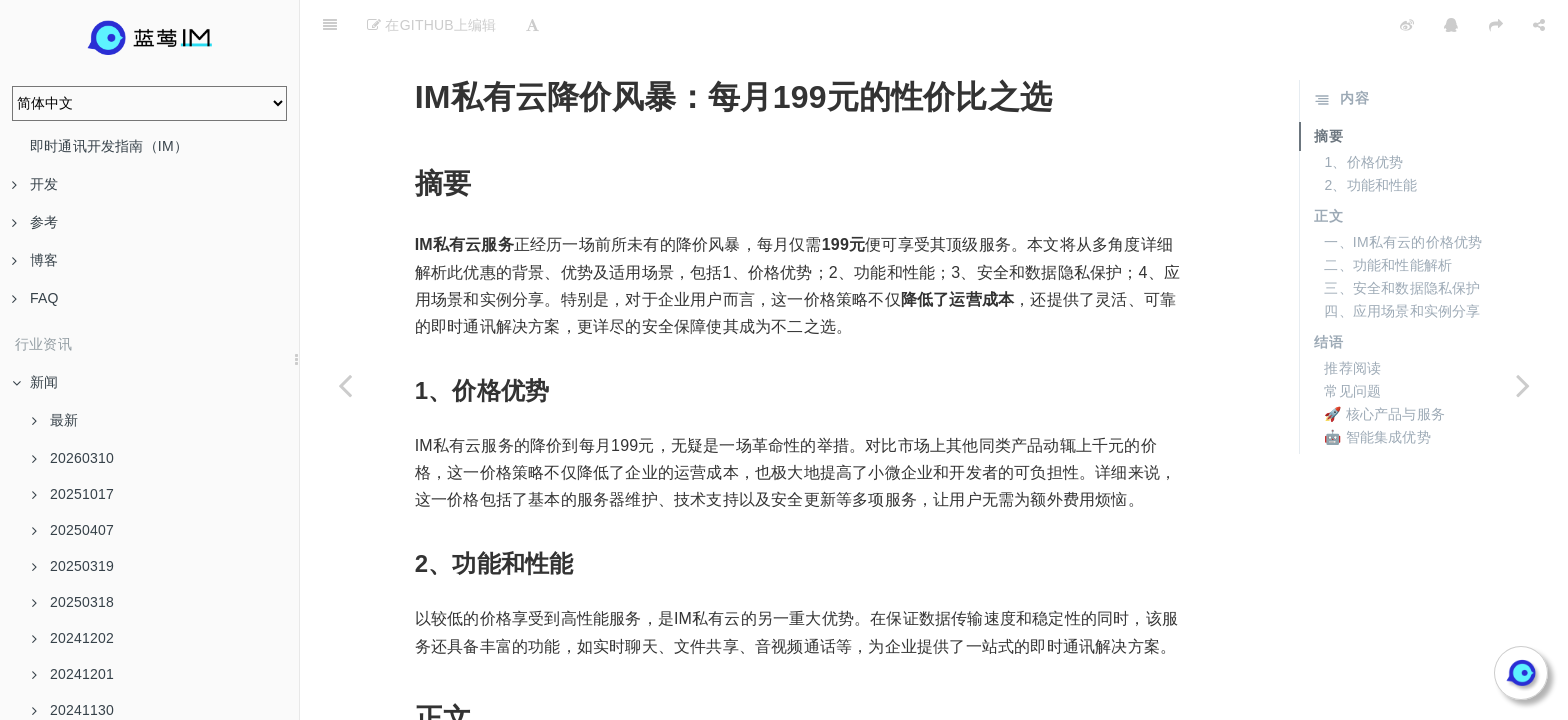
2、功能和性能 (1370, 135)
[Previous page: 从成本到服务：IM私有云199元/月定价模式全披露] (345, 385)
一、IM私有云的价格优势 (1403, 192)
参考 (35, 222)
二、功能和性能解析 (1388, 215)
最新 (55, 420)
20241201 (73, 674)
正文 (1328, 166)
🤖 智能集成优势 (1377, 387)
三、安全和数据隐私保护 (1402, 238)
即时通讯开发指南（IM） (109, 146)
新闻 (35, 382)
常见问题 (1352, 341)
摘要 (1328, 86)
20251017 (73, 494)
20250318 (73, 602)
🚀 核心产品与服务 (1384, 364)
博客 (35, 260)
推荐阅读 (1352, 318)
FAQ (35, 298)
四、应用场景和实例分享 (1402, 261)
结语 (1328, 292)
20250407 (73, 530)
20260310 (73, 458)
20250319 (73, 566)
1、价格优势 (1363, 112)
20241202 (73, 638)
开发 (35, 184)
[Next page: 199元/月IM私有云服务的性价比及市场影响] (1523, 385)
